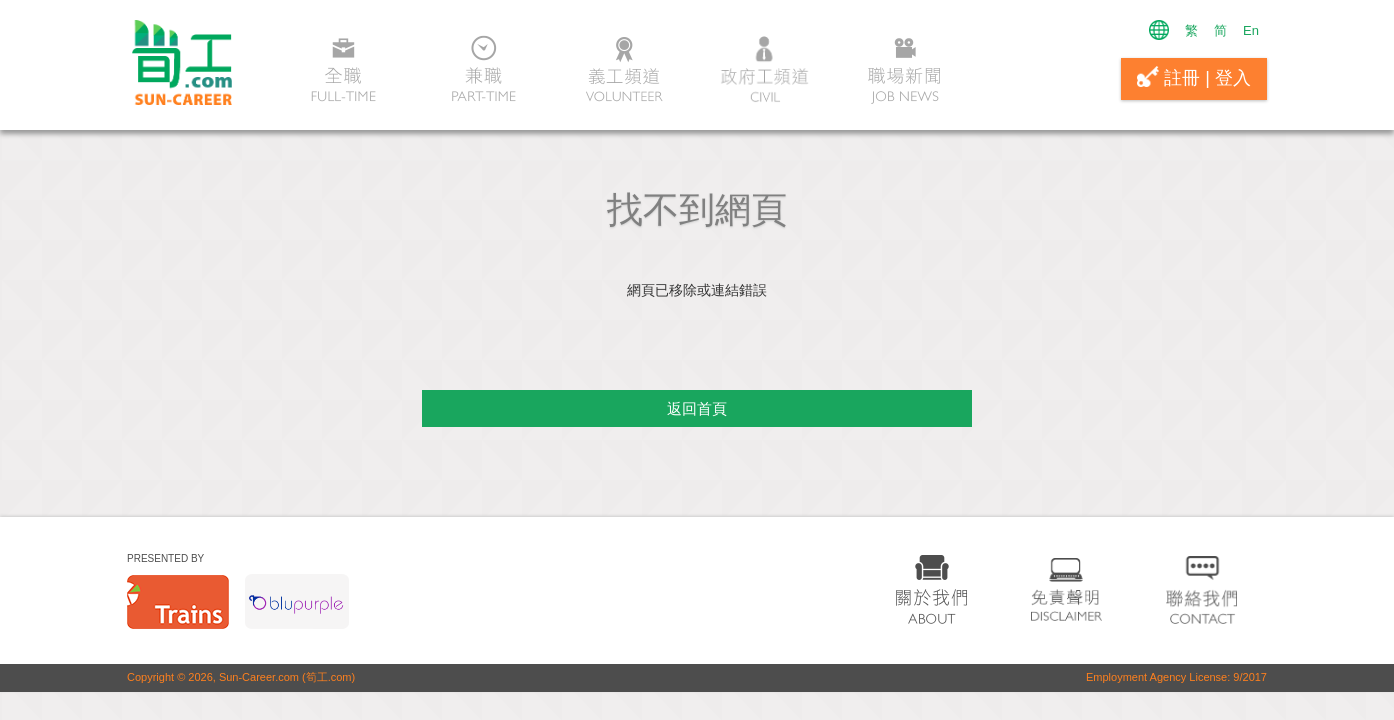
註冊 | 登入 (1194, 77)
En (1251, 30)
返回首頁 (697, 408)
